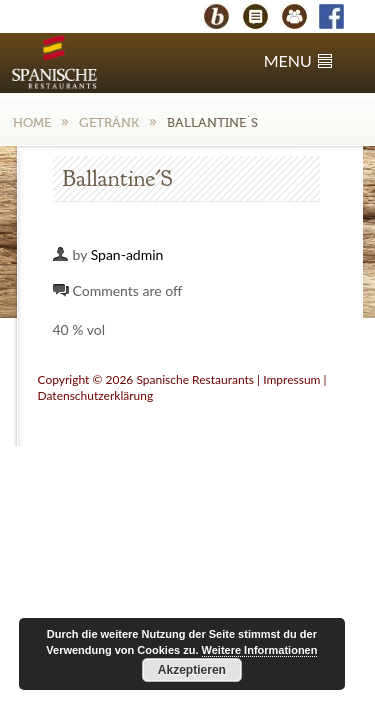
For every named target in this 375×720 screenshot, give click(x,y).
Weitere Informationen (260, 650)
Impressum (291, 379)
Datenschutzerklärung (96, 395)
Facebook (341, 18)
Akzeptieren (192, 670)
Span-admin (127, 254)
